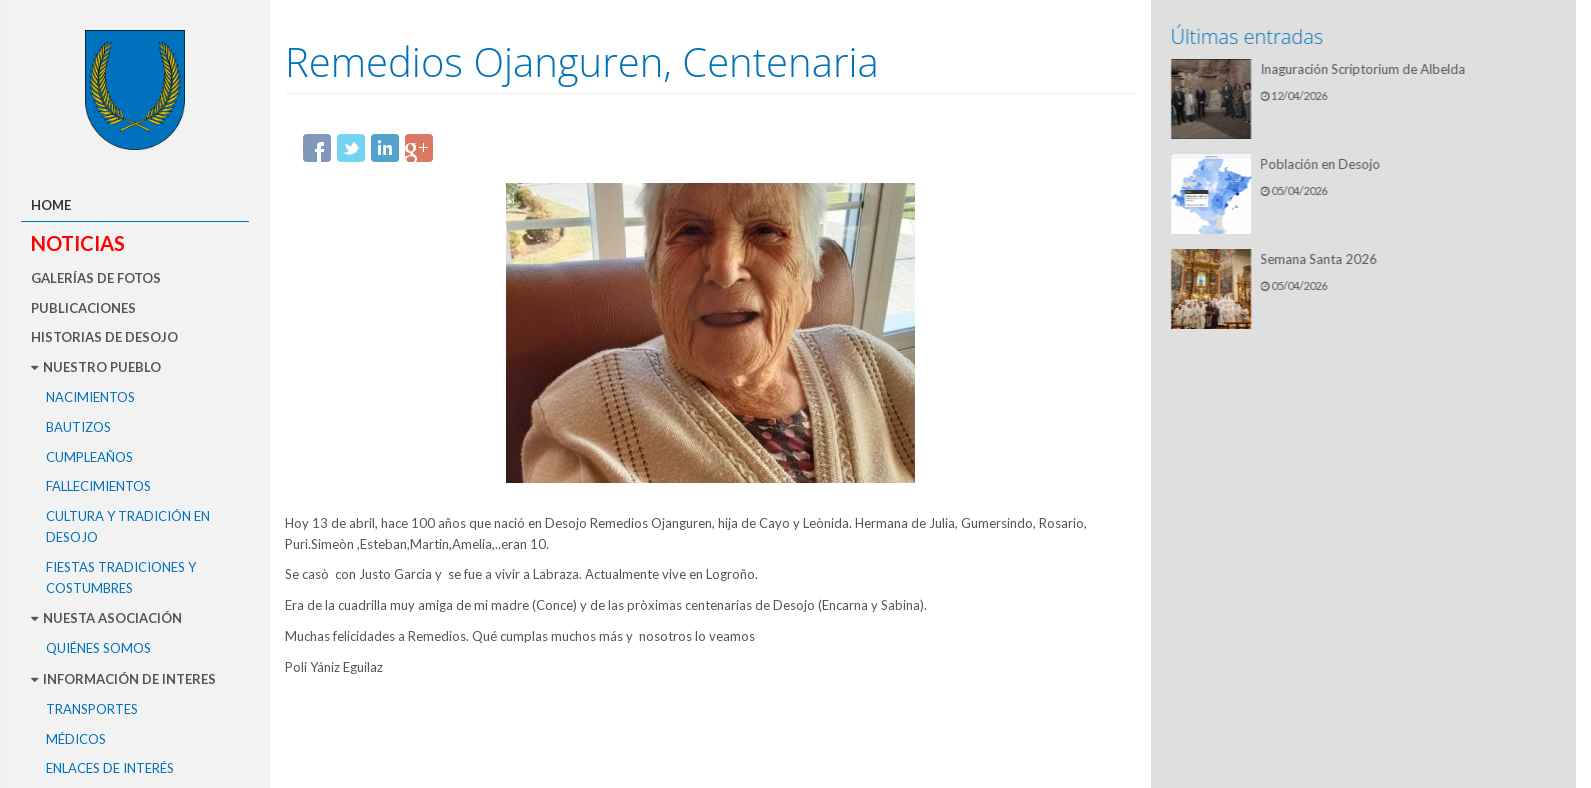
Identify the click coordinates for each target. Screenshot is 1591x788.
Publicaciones (83, 308)
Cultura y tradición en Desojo (128, 526)
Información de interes (123, 679)
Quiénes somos (98, 648)
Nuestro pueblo (96, 367)
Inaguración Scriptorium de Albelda (1365, 69)
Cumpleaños (89, 457)
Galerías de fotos (96, 278)
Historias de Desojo (104, 337)
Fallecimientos (98, 486)
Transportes (92, 709)
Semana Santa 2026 (1321, 259)
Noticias (78, 243)
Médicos (76, 739)
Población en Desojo (1323, 164)
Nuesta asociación (106, 618)
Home (51, 205)
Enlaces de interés (110, 768)
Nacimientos (90, 397)
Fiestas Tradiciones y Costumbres (121, 577)
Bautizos (78, 427)
